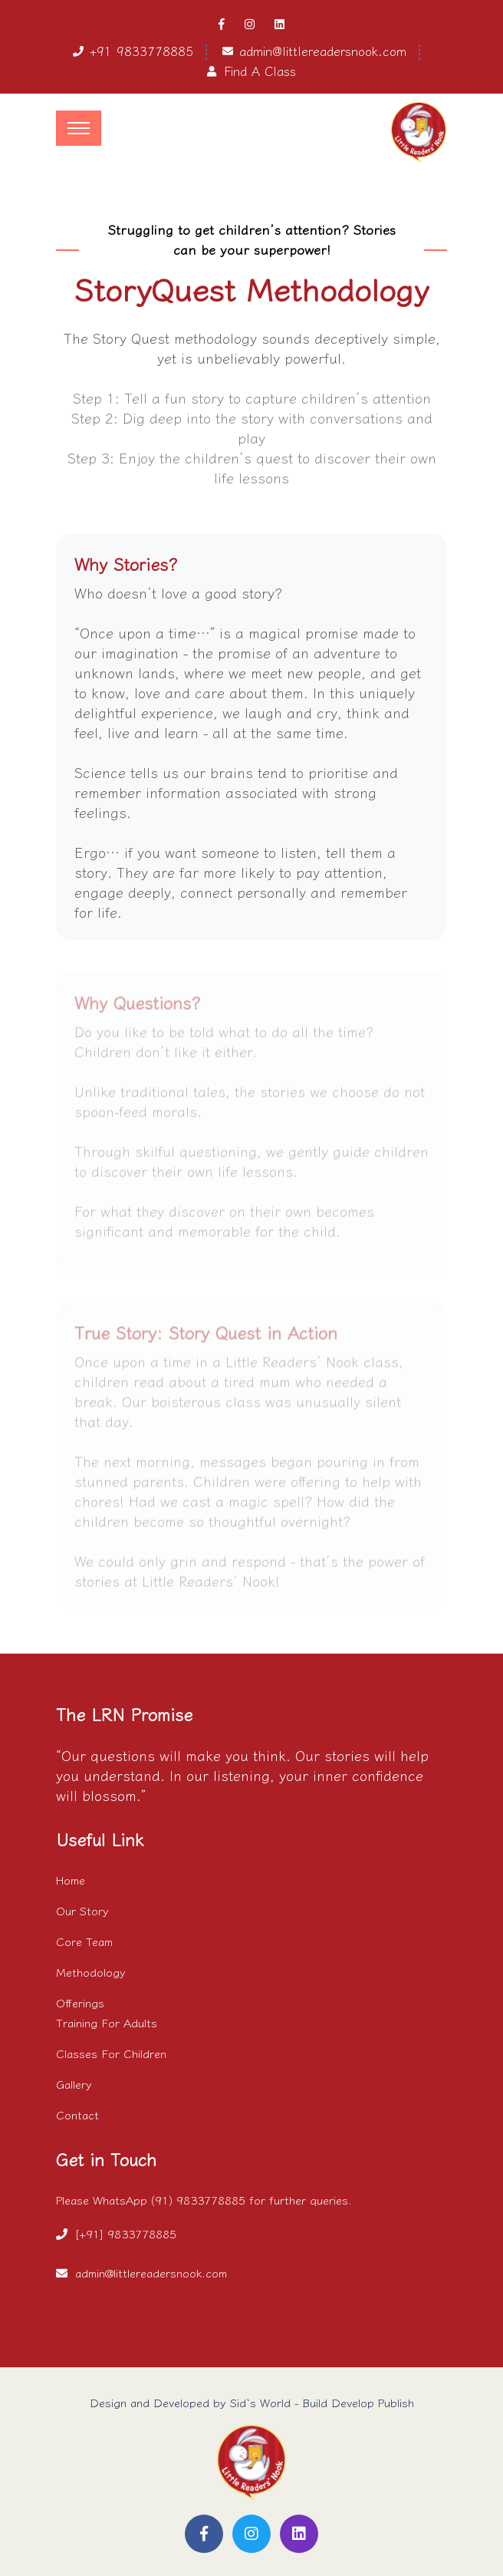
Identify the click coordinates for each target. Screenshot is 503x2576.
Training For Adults (106, 2022)
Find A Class (260, 70)
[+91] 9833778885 (125, 2233)
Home (70, 1880)
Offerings (80, 2002)
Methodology (91, 1972)
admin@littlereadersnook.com (322, 50)
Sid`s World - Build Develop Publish (322, 2402)
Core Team (84, 1941)
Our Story (82, 1910)
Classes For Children (111, 2053)
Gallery (74, 2084)
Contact (77, 2114)
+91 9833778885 (141, 50)
